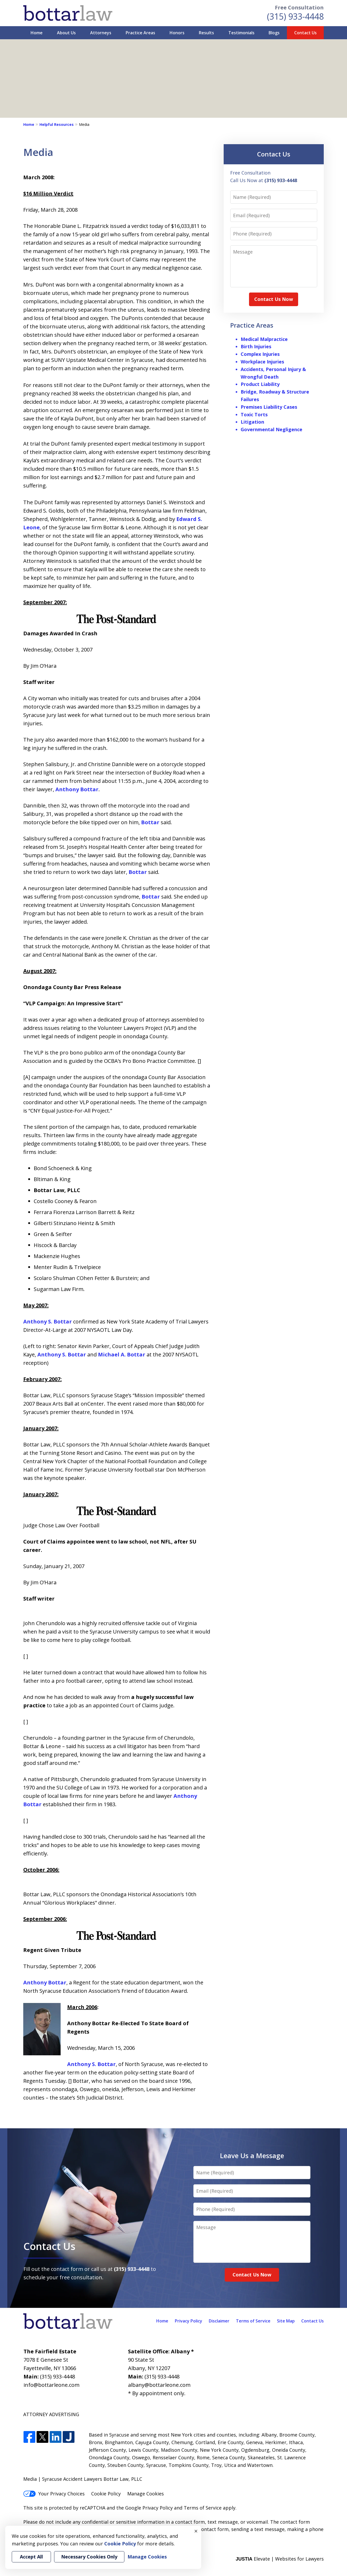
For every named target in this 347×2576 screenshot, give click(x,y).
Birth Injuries (256, 346)
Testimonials (241, 33)
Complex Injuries (260, 354)
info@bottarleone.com (51, 2384)
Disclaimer (219, 2321)
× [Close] (196, 2531)
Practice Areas (140, 33)
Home (37, 33)
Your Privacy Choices (54, 2493)
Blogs (274, 33)
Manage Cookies (145, 2493)
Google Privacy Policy (149, 2508)
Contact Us (305, 33)
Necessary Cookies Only (89, 2556)
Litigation (252, 422)
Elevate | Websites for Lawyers (280, 2559)
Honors (177, 33)
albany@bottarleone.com (159, 2384)
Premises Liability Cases (269, 407)
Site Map (286, 2321)
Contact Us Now (273, 299)
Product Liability (260, 384)
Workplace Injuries (262, 361)
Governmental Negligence (271, 429)
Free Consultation (299, 7)
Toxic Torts (254, 414)
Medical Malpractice (264, 339)
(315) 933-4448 (295, 16)
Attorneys (100, 33)
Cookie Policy (106, 2493)
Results (206, 33)
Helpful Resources (56, 124)
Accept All (31, 2556)
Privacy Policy (188, 2321)
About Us (66, 33)
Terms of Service (253, 2321)
